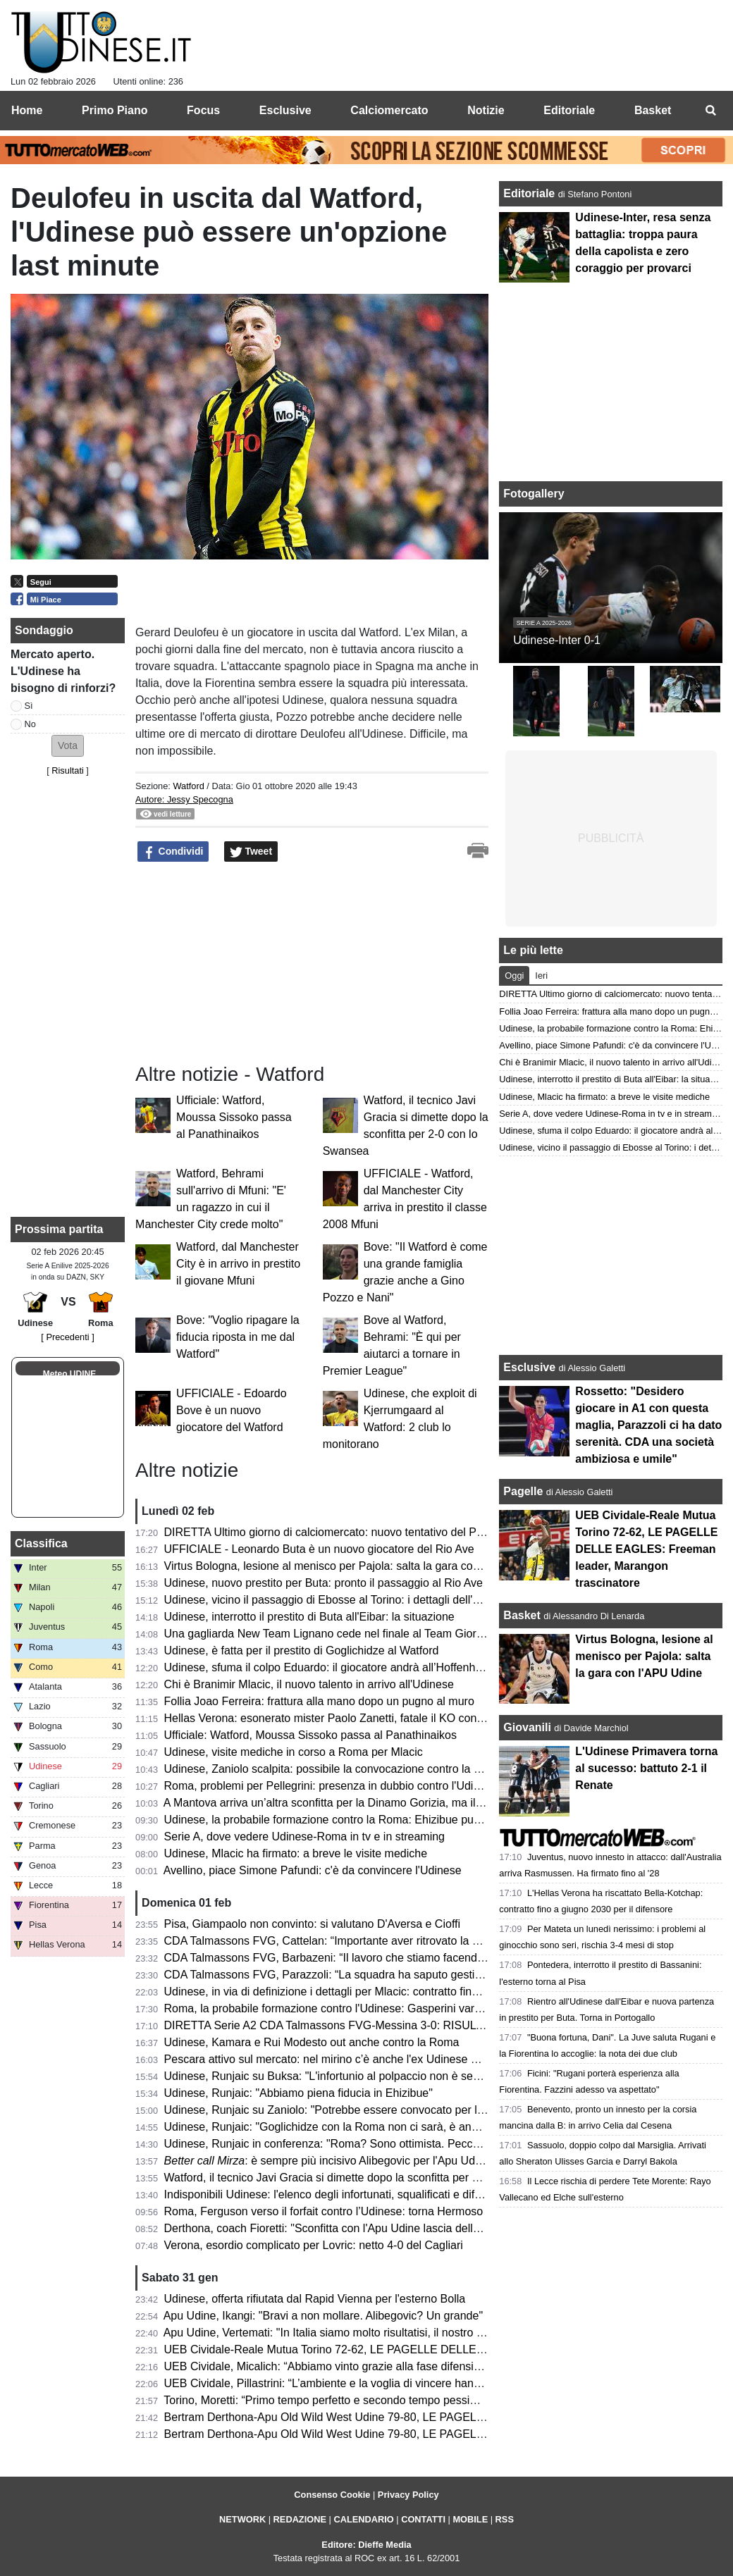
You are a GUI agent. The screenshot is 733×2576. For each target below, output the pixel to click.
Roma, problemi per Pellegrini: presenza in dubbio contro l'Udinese (331, 1786)
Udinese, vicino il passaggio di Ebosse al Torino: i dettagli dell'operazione (346, 1600)
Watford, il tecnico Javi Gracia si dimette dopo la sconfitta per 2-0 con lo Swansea (367, 2178)
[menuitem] (710, 110)
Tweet (251, 852)
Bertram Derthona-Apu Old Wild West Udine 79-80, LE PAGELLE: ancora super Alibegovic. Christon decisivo (436, 2434)
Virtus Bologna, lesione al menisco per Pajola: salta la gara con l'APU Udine (353, 1566)
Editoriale (530, 193)
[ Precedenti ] (67, 1337)
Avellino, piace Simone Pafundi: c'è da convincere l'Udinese (313, 1870)
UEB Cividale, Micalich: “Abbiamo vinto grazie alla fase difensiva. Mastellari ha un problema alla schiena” (426, 2366)
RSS (504, 2519)
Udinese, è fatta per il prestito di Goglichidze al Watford (301, 1651)
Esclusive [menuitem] (285, 110)
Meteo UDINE (69, 1374)
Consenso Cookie (332, 2494)
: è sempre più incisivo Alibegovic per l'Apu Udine (327, 2161)
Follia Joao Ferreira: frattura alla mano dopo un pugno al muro (319, 1701)
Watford (188, 786)
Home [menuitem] (26, 110)
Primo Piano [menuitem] (114, 110)
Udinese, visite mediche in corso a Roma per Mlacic (293, 1752)
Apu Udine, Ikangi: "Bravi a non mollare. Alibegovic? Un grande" (323, 2316)
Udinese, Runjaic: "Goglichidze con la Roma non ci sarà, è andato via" (339, 2127)
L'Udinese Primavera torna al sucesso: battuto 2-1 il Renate (646, 1768)
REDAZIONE (299, 2519)
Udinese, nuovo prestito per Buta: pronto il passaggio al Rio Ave (323, 1583)
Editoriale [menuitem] (569, 110)
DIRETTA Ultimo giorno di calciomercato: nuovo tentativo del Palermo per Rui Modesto (380, 1532)
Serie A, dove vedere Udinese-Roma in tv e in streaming (304, 1837)
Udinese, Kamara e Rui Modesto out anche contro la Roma (312, 2042)
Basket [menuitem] (652, 110)
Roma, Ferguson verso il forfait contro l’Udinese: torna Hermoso (323, 2211)
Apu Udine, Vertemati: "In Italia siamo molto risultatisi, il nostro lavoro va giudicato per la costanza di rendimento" (445, 2333)
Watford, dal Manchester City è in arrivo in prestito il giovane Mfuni (238, 1264)
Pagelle (523, 1491)
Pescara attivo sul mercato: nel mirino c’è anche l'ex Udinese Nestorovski (347, 2059)
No (30, 724)
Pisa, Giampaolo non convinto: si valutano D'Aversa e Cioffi (312, 1924)
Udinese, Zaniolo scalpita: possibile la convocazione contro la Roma (334, 1769)
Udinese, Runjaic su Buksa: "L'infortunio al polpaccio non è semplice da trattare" (364, 2076)
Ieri (541, 975)
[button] (67, 746)
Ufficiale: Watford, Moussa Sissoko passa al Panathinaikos (234, 1117)
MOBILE (470, 2519)
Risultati (67, 770)
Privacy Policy (408, 2494)
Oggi (514, 975)
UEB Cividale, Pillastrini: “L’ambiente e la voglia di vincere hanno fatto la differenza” (371, 2383)
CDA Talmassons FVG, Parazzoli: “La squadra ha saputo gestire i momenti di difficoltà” (380, 1975)
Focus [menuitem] (203, 110)
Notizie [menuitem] (485, 110)
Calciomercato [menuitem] (389, 110)
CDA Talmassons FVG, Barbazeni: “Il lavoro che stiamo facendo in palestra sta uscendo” (385, 1958)
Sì (29, 705)
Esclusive (529, 1367)
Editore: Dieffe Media (366, 2544)
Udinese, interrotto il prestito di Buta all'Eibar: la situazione (309, 1617)
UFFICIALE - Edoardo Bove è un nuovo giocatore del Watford (231, 1410)
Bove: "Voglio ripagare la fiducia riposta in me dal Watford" (238, 1337)
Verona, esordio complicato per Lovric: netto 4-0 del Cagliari (313, 2245)
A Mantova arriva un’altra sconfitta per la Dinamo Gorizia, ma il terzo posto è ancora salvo (387, 1803)
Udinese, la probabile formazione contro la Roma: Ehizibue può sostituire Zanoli (363, 1820)
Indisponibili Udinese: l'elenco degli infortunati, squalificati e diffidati (331, 2194)
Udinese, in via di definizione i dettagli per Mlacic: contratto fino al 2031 (341, 1992)
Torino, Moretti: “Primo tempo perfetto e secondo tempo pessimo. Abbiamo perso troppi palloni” (400, 2400)
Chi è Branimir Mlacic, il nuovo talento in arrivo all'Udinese (309, 1684)
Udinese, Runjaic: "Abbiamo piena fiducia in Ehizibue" (298, 2093)
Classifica (41, 1543)
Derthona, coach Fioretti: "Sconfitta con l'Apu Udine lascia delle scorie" (340, 2228)
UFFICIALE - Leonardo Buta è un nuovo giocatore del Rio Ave (319, 1549)
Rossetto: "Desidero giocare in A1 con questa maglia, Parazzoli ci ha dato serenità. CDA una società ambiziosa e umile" (648, 1425)
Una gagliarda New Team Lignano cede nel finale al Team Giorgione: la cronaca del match (389, 1634)
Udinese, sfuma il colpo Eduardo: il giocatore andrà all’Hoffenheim (329, 1667)
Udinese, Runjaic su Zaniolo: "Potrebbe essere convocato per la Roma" (342, 2110)
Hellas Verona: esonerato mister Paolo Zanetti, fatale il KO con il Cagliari (345, 1718)
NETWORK (242, 2519)
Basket (521, 1615)
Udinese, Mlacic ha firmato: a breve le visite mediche (296, 1853)
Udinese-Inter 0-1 (556, 640)
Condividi (173, 852)
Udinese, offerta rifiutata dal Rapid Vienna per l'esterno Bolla (315, 2299)
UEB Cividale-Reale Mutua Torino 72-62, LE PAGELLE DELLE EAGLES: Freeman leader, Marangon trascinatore (446, 2349)
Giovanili (527, 1727)
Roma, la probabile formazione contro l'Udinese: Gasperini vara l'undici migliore (362, 2008)
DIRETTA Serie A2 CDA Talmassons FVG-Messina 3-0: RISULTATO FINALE (355, 2025)
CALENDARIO (363, 2519)
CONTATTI (423, 2519)
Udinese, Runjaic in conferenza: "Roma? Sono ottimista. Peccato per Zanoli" (355, 2144)
